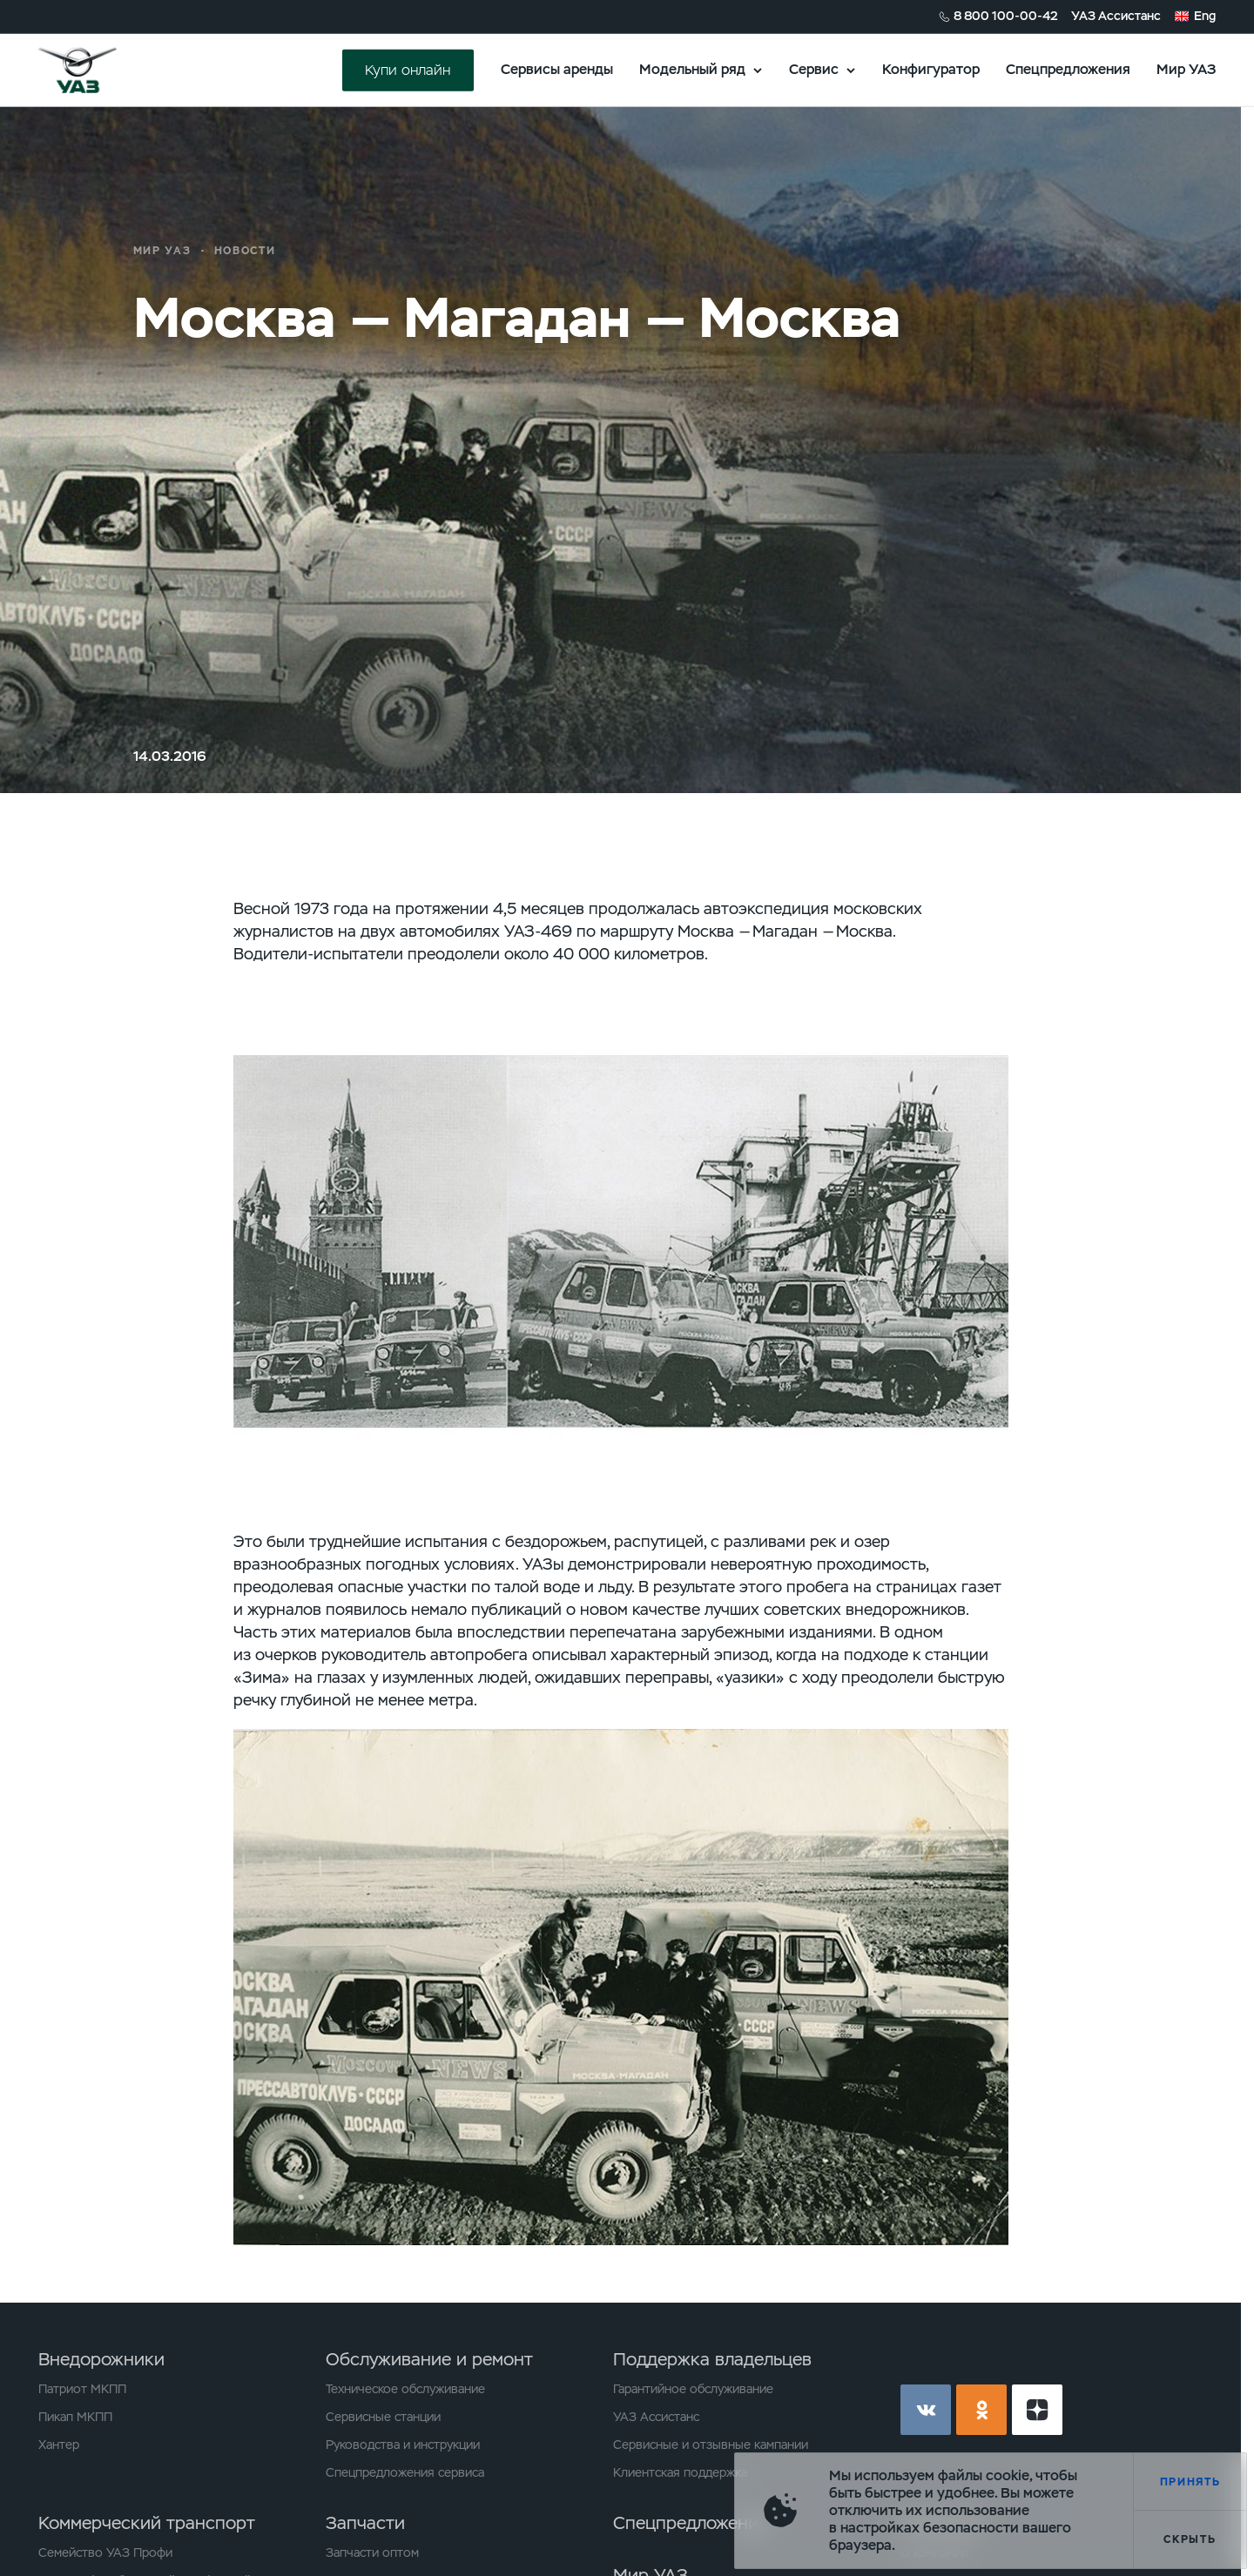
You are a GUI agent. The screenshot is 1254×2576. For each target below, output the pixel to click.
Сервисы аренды (557, 69)
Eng (1205, 16)
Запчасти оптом (372, 2552)
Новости (245, 251)
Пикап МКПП (75, 2417)
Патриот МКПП (82, 2389)
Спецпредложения (1068, 69)
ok (981, 2409)
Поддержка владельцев (712, 2359)
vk (925, 2409)
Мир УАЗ (1186, 69)
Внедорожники (101, 2359)
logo (99, 69)
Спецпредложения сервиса (405, 2472)
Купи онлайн (407, 69)
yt (1037, 2409)
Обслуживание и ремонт (429, 2359)
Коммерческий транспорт (146, 2523)
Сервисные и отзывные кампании (710, 2444)
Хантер (58, 2444)
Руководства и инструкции (403, 2444)
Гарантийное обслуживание (693, 2389)
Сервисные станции (383, 2417)
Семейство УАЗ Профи (105, 2552)
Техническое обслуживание (405, 2389)
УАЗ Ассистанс (1116, 16)
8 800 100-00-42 (1006, 16)
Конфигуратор (931, 69)
